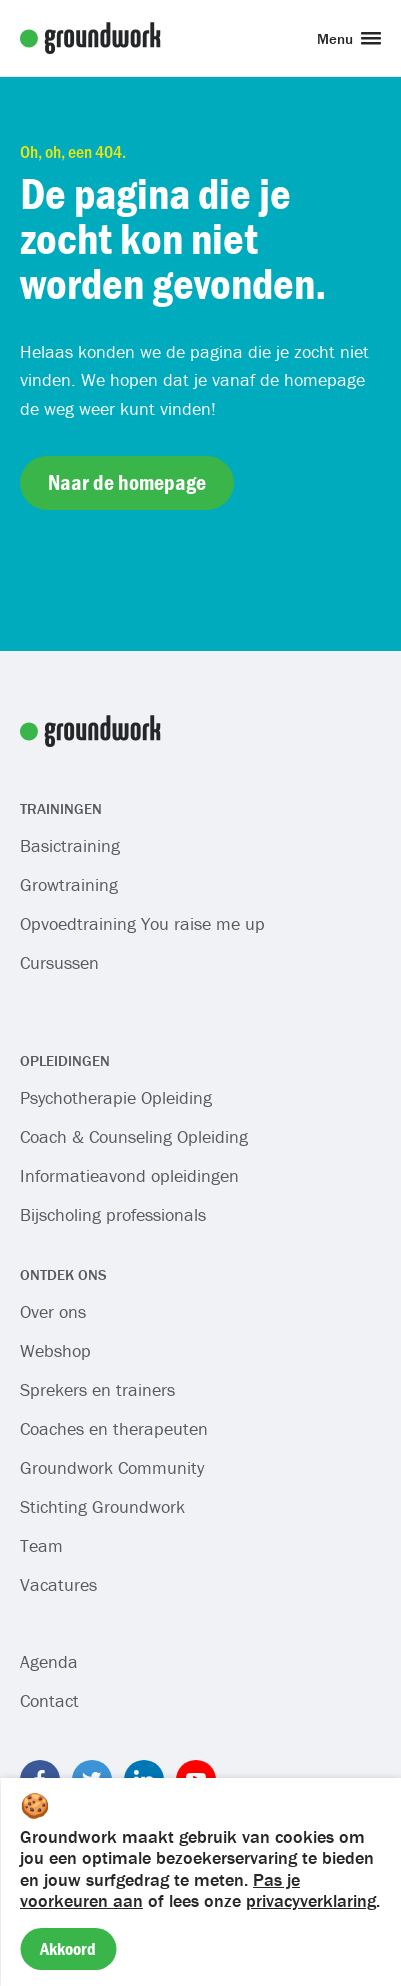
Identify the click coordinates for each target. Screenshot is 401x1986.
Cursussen (59, 962)
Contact (49, 1700)
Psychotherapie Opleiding (116, 1097)
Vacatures (58, 1584)
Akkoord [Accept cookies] (68, 1948)
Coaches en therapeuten (114, 1428)
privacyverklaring (311, 1900)
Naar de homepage (127, 482)
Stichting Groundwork (102, 1506)
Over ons (53, 1311)
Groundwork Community (112, 1467)
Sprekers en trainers (97, 1389)
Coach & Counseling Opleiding (134, 1136)
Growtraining (69, 884)
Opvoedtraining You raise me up (142, 923)
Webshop (55, 1350)
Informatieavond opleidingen (129, 1175)
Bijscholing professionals (113, 1214)
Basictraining (70, 845)
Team (41, 1545)
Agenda (49, 1661)
